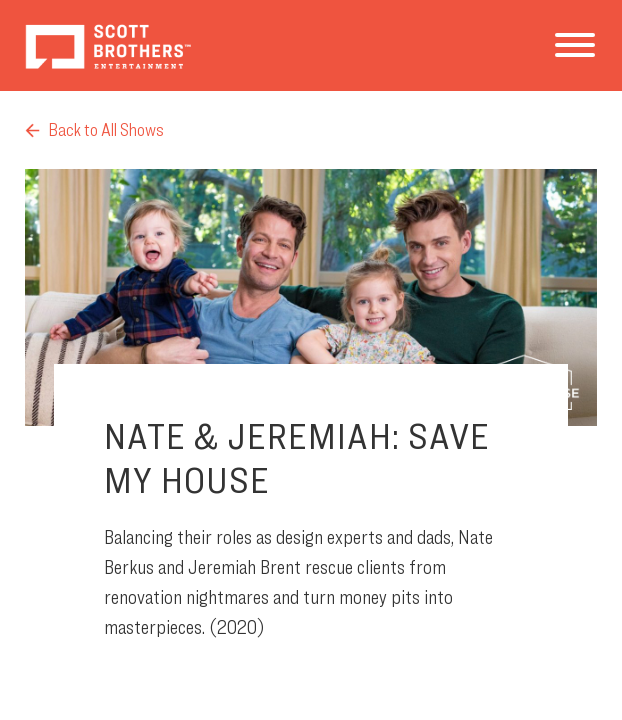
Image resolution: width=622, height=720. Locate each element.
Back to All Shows (94, 129)
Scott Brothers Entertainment (107, 45)
